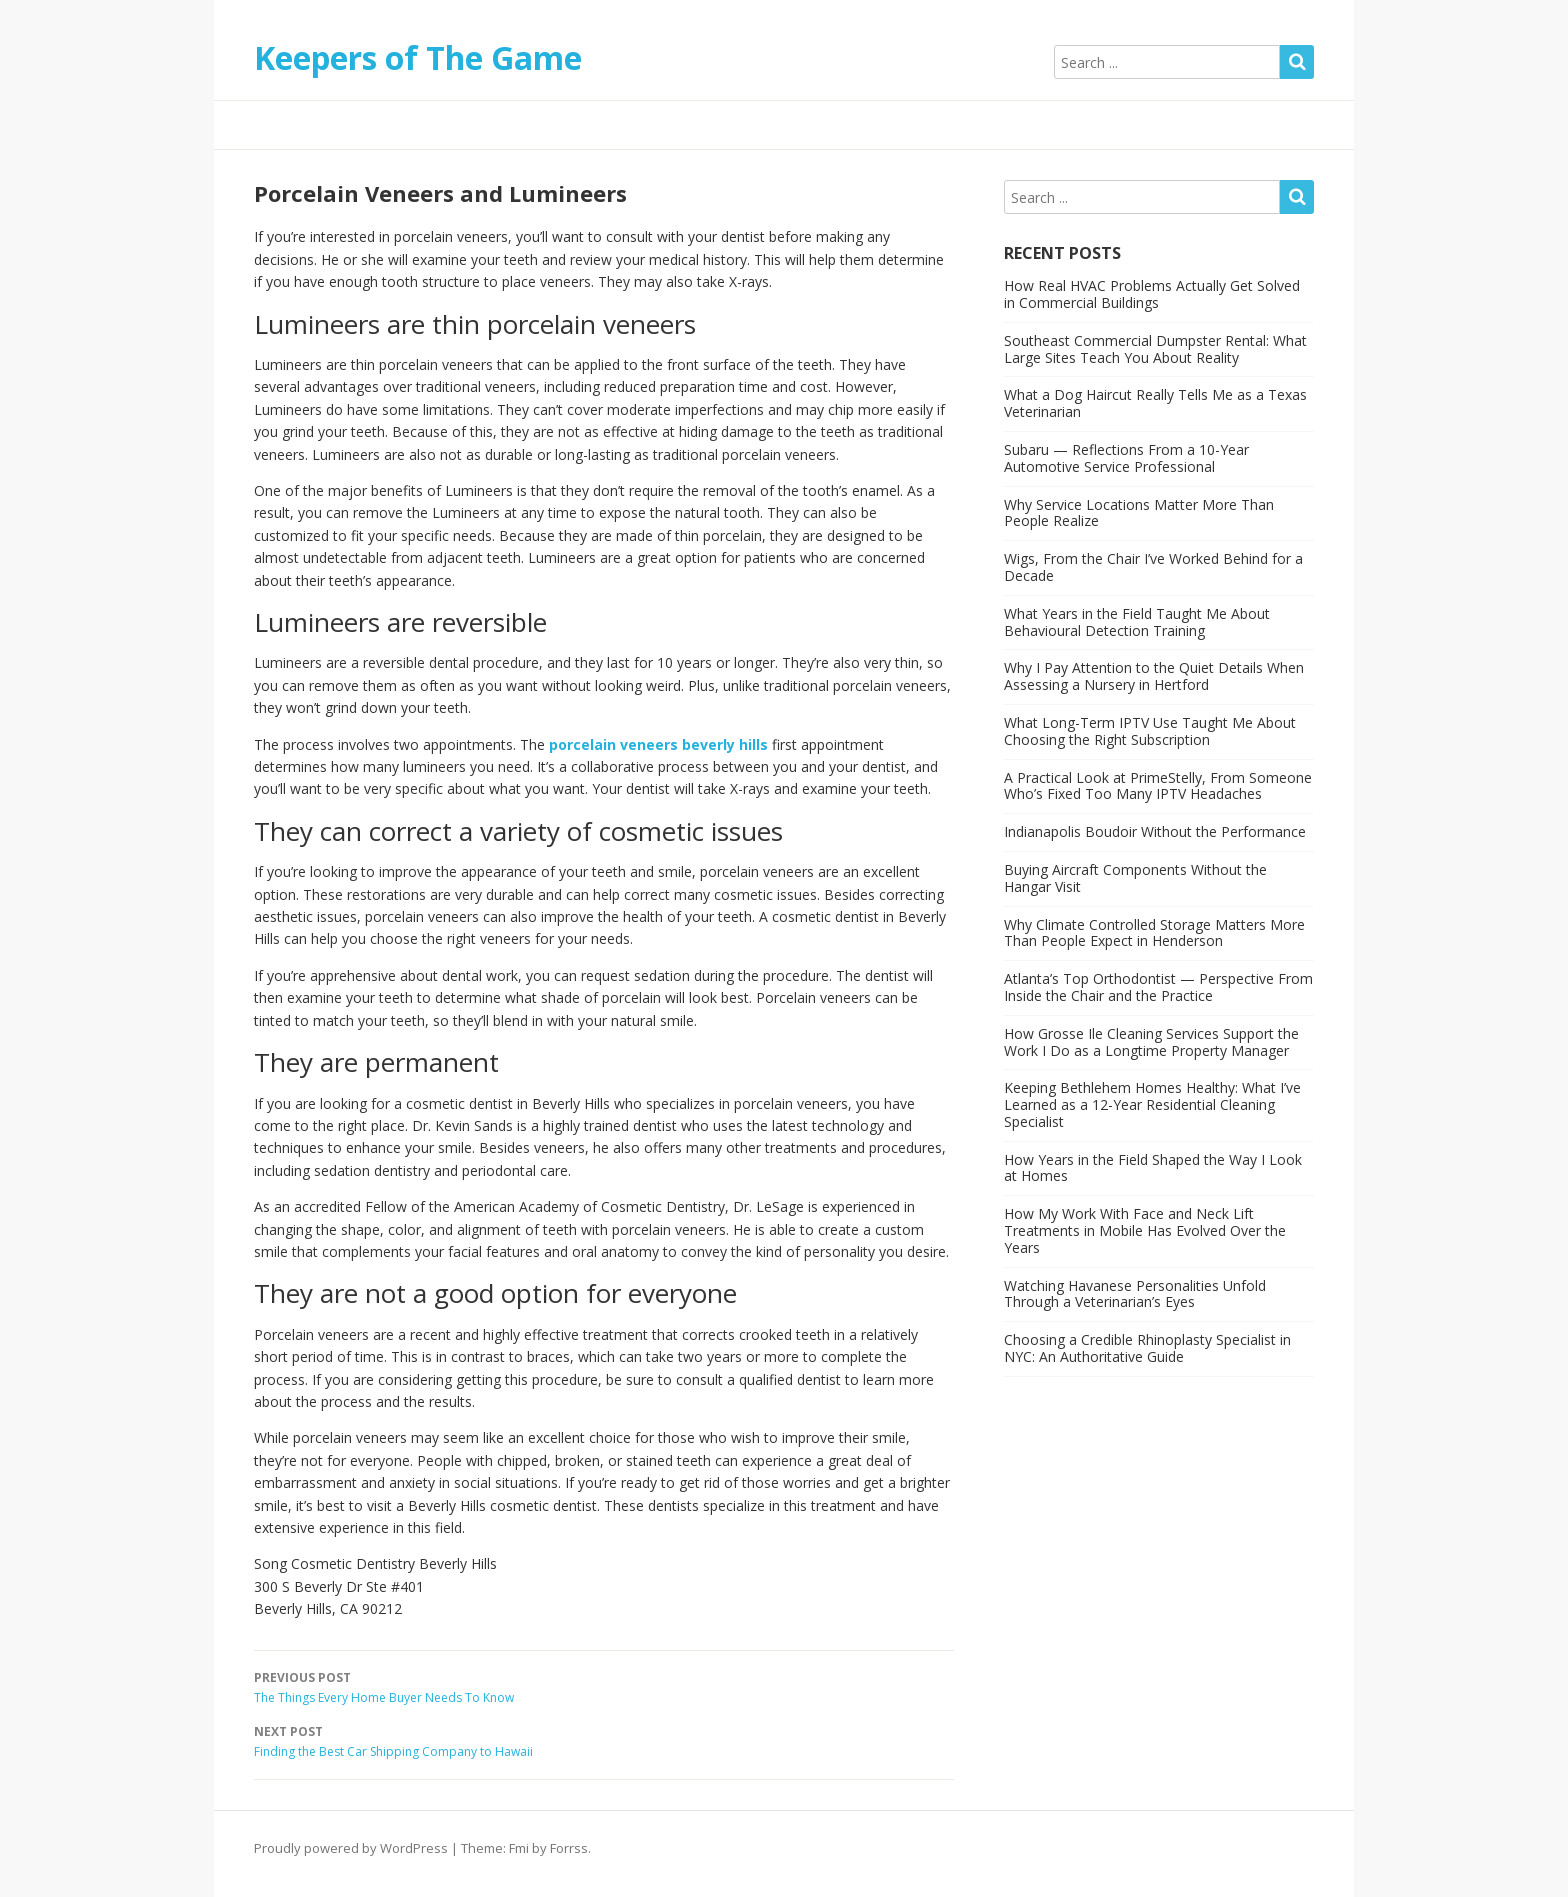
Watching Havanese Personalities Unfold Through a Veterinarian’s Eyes (1135, 1294)
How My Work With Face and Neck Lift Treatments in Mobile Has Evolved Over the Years (1145, 1230)
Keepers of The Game (418, 57)
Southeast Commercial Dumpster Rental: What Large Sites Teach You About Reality (1155, 349)
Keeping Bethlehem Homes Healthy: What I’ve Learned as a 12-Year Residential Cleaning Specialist (1152, 1104)
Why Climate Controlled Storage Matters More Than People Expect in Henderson (1154, 933)
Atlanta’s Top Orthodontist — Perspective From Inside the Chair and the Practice (1158, 987)
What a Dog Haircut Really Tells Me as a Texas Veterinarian (1155, 403)
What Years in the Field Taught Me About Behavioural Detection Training (1137, 622)
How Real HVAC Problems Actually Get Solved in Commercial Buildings (1152, 294)
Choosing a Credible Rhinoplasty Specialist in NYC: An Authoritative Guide (1147, 1348)
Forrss (569, 1848)
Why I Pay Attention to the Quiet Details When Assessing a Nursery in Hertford (1154, 676)
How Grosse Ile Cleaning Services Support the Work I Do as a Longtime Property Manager (1151, 1042)
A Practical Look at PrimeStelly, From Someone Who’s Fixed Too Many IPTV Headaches (1158, 786)
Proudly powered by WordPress (351, 1848)
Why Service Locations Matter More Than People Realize (1139, 513)
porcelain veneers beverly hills (658, 744)
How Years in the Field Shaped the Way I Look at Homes (1153, 1168)
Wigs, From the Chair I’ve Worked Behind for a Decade (1153, 567)
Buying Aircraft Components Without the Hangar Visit (1135, 878)
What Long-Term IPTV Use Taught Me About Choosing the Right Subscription (1150, 731)
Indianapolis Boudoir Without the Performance (1155, 831)
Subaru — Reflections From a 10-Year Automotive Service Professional (1126, 458)
